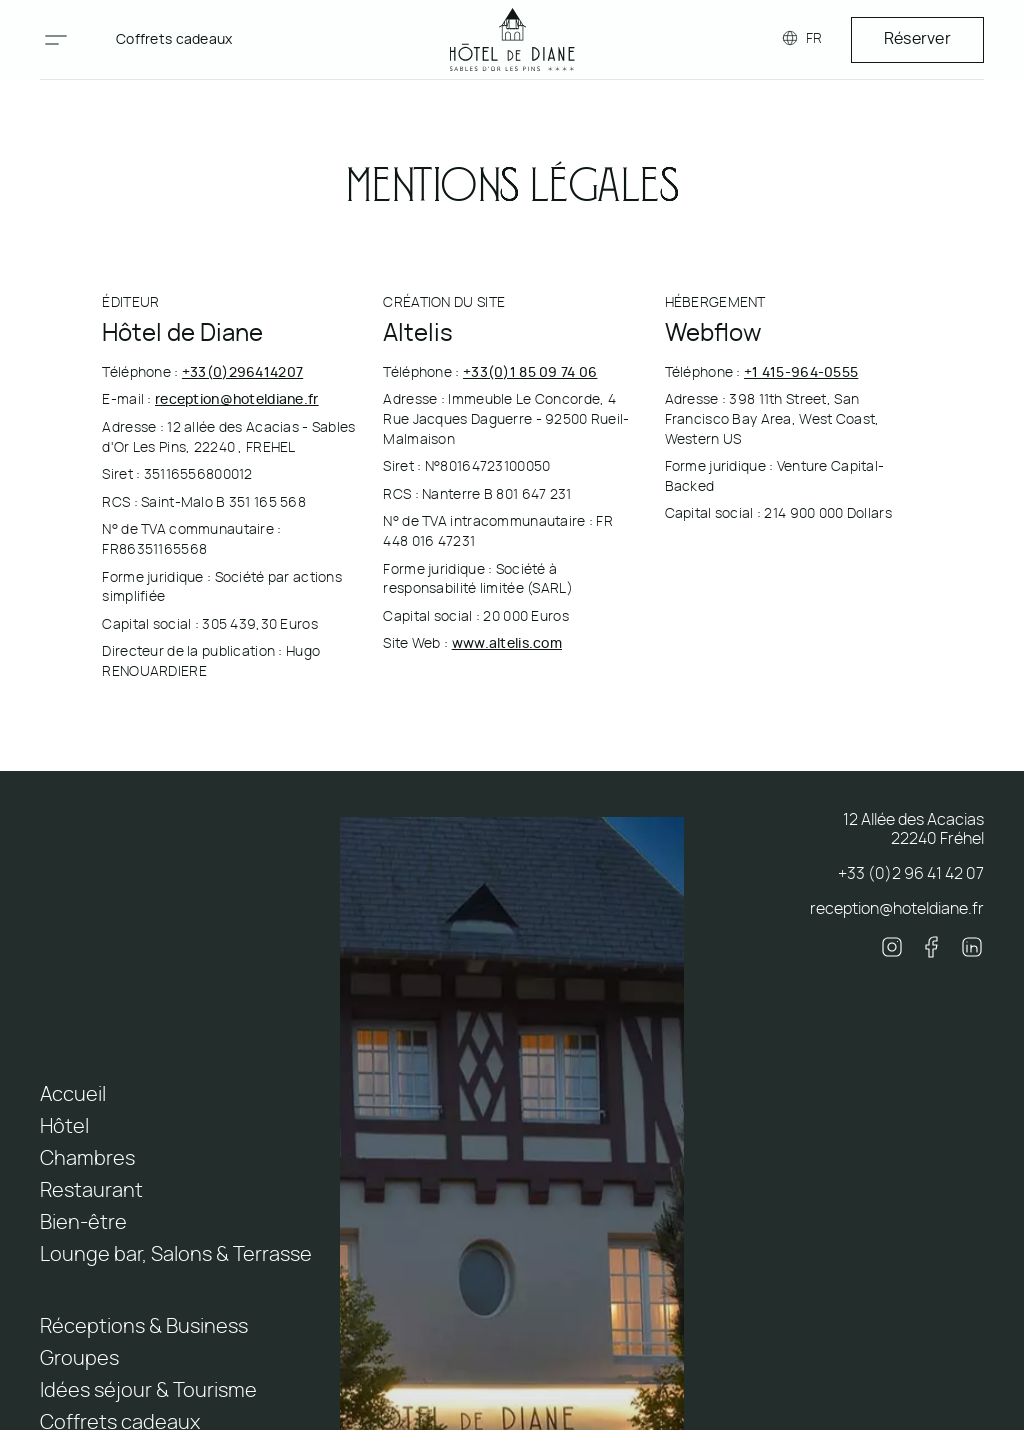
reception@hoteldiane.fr (237, 400)
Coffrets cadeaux (174, 40)
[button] (56, 40)
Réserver (917, 39)
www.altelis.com (507, 644)
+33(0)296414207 (242, 373)
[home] (512, 40)
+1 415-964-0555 (801, 373)
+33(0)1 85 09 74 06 (530, 373)
